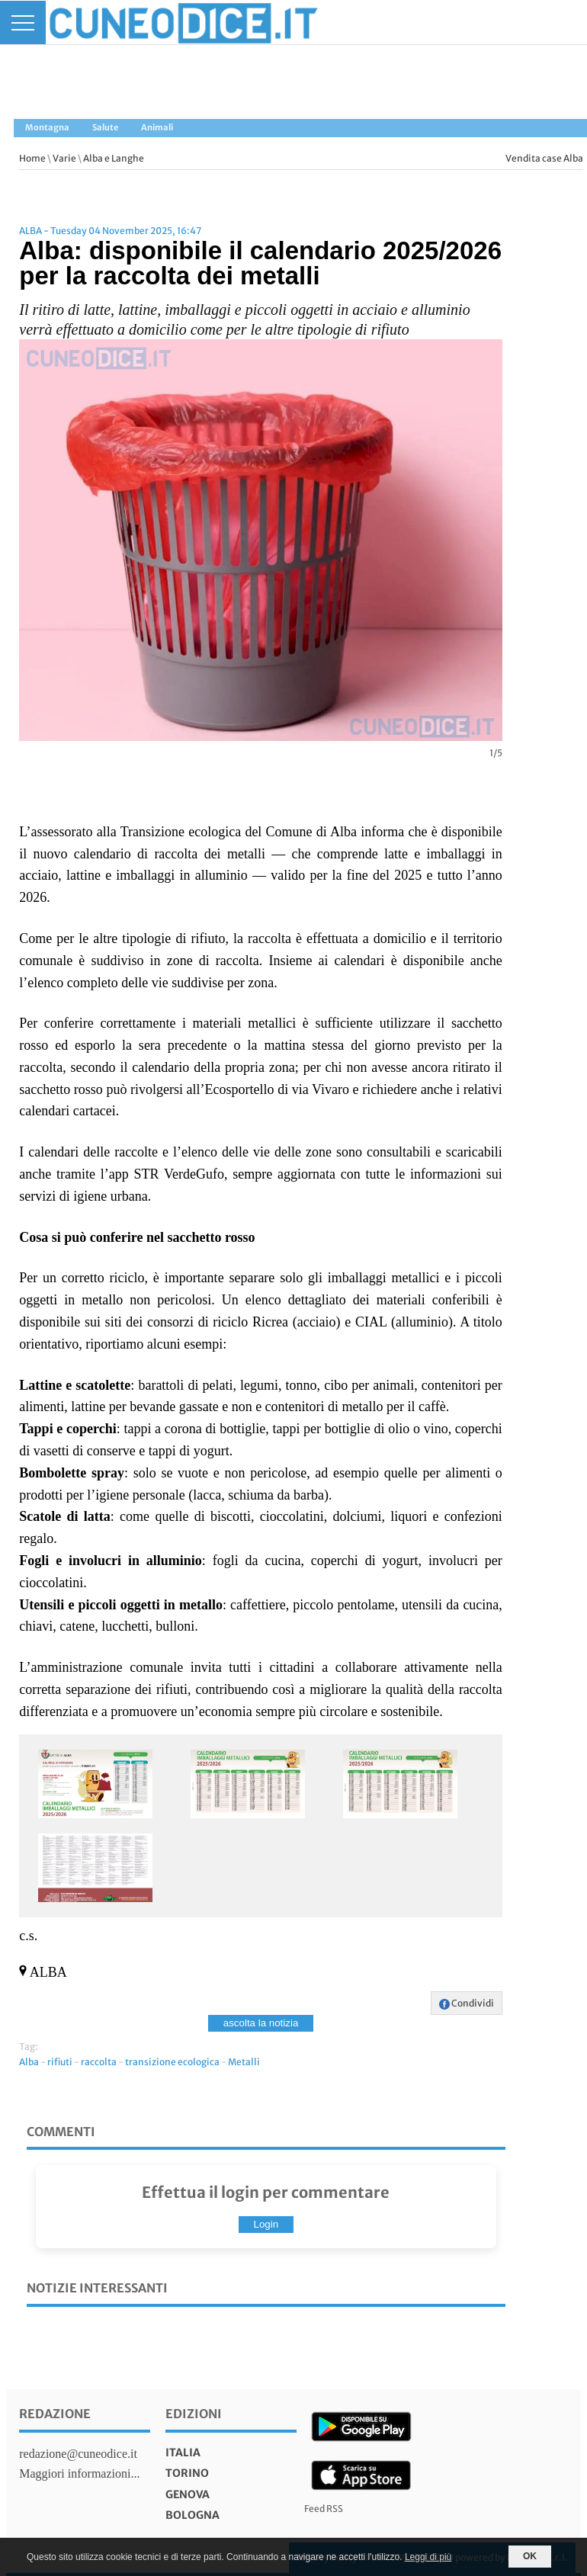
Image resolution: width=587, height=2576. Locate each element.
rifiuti (59, 2062)
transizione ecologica (172, 2062)
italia (182, 2452)
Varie (64, 158)
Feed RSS (323, 2508)
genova (187, 2494)
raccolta (99, 2062)
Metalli (244, 2062)
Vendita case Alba (544, 158)
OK (530, 2556)
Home (32, 158)
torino (187, 2473)
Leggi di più (428, 2557)
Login (266, 2224)
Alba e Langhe (113, 158)
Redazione (55, 2413)
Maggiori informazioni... (79, 2473)
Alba (29, 2062)
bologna (192, 2515)
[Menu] (23, 22)
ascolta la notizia (261, 2023)
